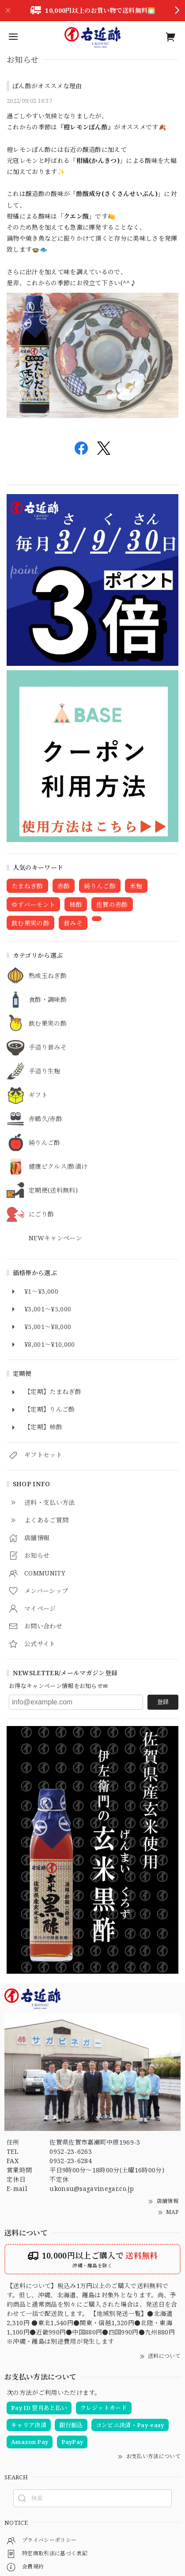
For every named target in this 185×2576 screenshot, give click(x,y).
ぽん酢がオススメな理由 (47, 86)
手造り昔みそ (48, 1047)
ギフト (38, 1095)
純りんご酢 (44, 1143)
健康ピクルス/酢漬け (58, 1167)
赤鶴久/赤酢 (45, 1119)
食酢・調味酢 (48, 1000)
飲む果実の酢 (48, 1023)
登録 (163, 1702)
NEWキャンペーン (55, 1238)
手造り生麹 (44, 1071)
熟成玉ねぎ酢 (48, 976)
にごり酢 (41, 1214)
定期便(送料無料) (53, 1190)
